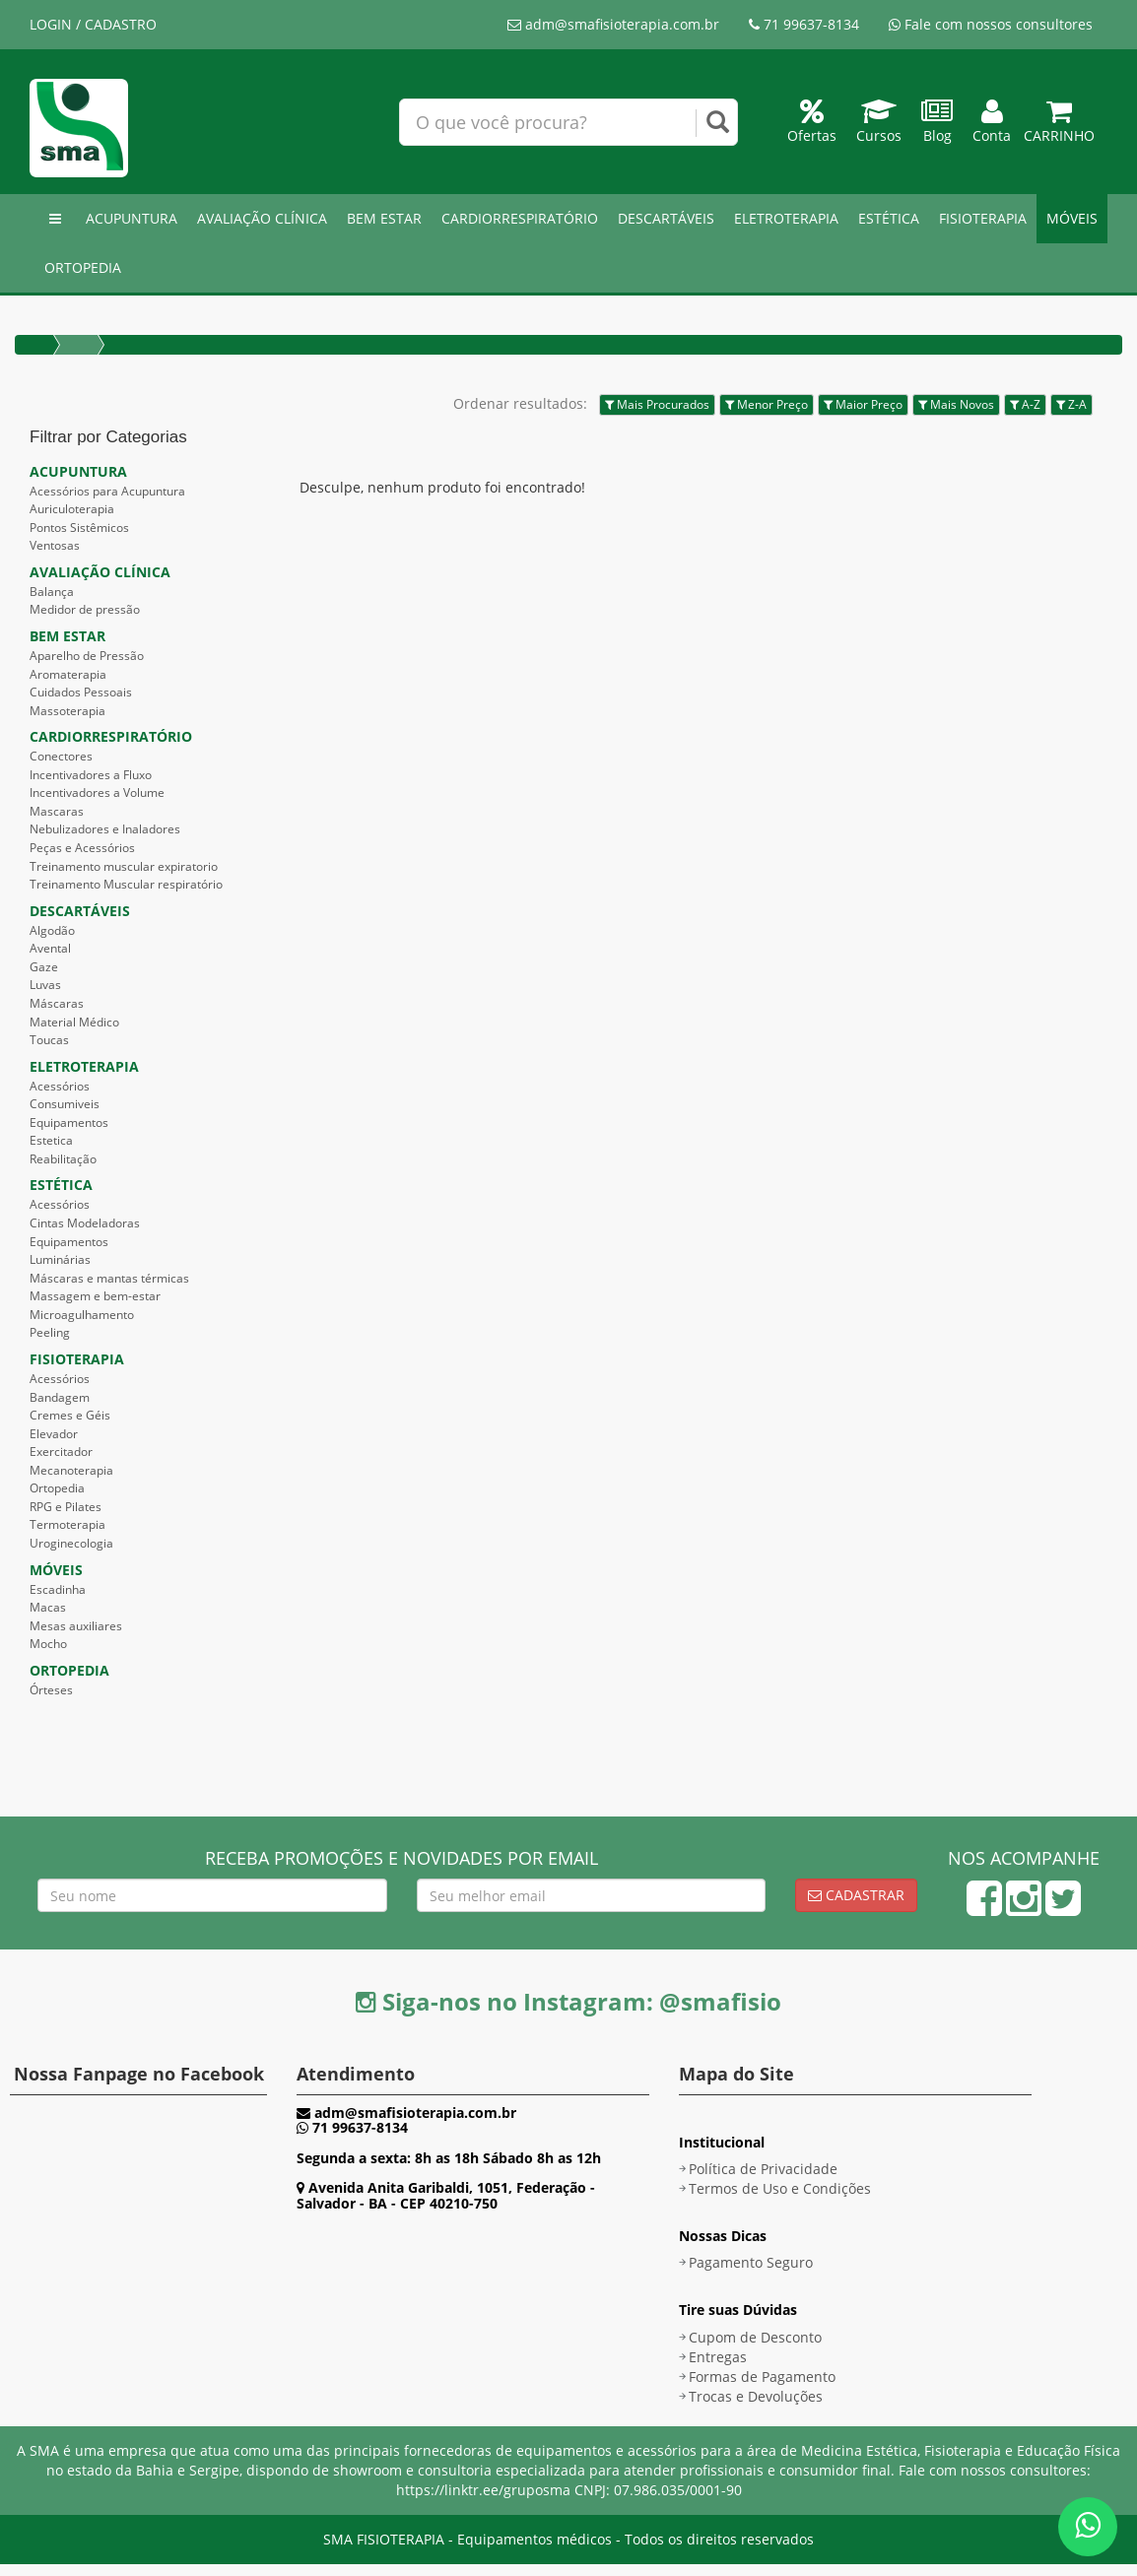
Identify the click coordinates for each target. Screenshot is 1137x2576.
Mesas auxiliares (76, 1626)
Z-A (1071, 404)
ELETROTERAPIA (786, 218)
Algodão (52, 930)
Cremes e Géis (70, 1415)
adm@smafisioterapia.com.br (613, 24)
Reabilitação (63, 1159)
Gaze (44, 966)
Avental (50, 948)
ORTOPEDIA (82, 267)
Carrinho (1059, 125)
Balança (52, 591)
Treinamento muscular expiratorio (124, 866)
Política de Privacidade (763, 2168)
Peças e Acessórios (82, 847)
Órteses (51, 1690)
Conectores (61, 756)
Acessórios (60, 1086)
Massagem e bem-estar (95, 1296)
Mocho (48, 1643)
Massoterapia (67, 710)
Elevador (54, 1433)
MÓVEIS (1072, 218)
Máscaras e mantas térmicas (109, 1278)
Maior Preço (863, 404)
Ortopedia (57, 1488)
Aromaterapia (68, 674)
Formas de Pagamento (762, 2376)
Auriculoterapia (72, 508)
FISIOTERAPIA (983, 218)
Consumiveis (65, 1103)
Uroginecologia (71, 1543)
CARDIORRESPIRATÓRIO (519, 218)
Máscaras (57, 1003)
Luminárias (60, 1259)
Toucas (49, 1039)
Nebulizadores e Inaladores (105, 829)
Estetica (51, 1140)
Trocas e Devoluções (756, 2396)
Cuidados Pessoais (81, 692)
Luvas (45, 984)
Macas (48, 1607)
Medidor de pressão (85, 609)
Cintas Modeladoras (85, 1223)
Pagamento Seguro (751, 2262)
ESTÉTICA (888, 218)
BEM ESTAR (384, 218)
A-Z (1025, 404)
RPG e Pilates (65, 1506)
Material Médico (74, 1022)
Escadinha (58, 1589)
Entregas (718, 2356)
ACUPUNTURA (131, 218)
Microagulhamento (82, 1314)
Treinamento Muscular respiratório (126, 884)
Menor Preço (766, 404)
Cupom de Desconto (755, 2337)
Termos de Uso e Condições (780, 2188)
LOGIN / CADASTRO (93, 24)
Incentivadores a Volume (97, 792)
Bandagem (60, 1397)
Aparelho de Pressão (87, 655)
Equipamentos (69, 1122)
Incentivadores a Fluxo (91, 774)
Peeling (50, 1332)
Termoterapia (67, 1524)
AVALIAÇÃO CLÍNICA (262, 218)
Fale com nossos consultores (991, 24)
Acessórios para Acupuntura (107, 491)
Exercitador (61, 1451)
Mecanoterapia (71, 1470)
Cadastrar (856, 1894)
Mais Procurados (657, 404)
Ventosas (55, 545)
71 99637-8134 (804, 24)
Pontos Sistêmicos (79, 527)
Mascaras (57, 811)
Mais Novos (956, 404)
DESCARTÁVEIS (666, 218)
